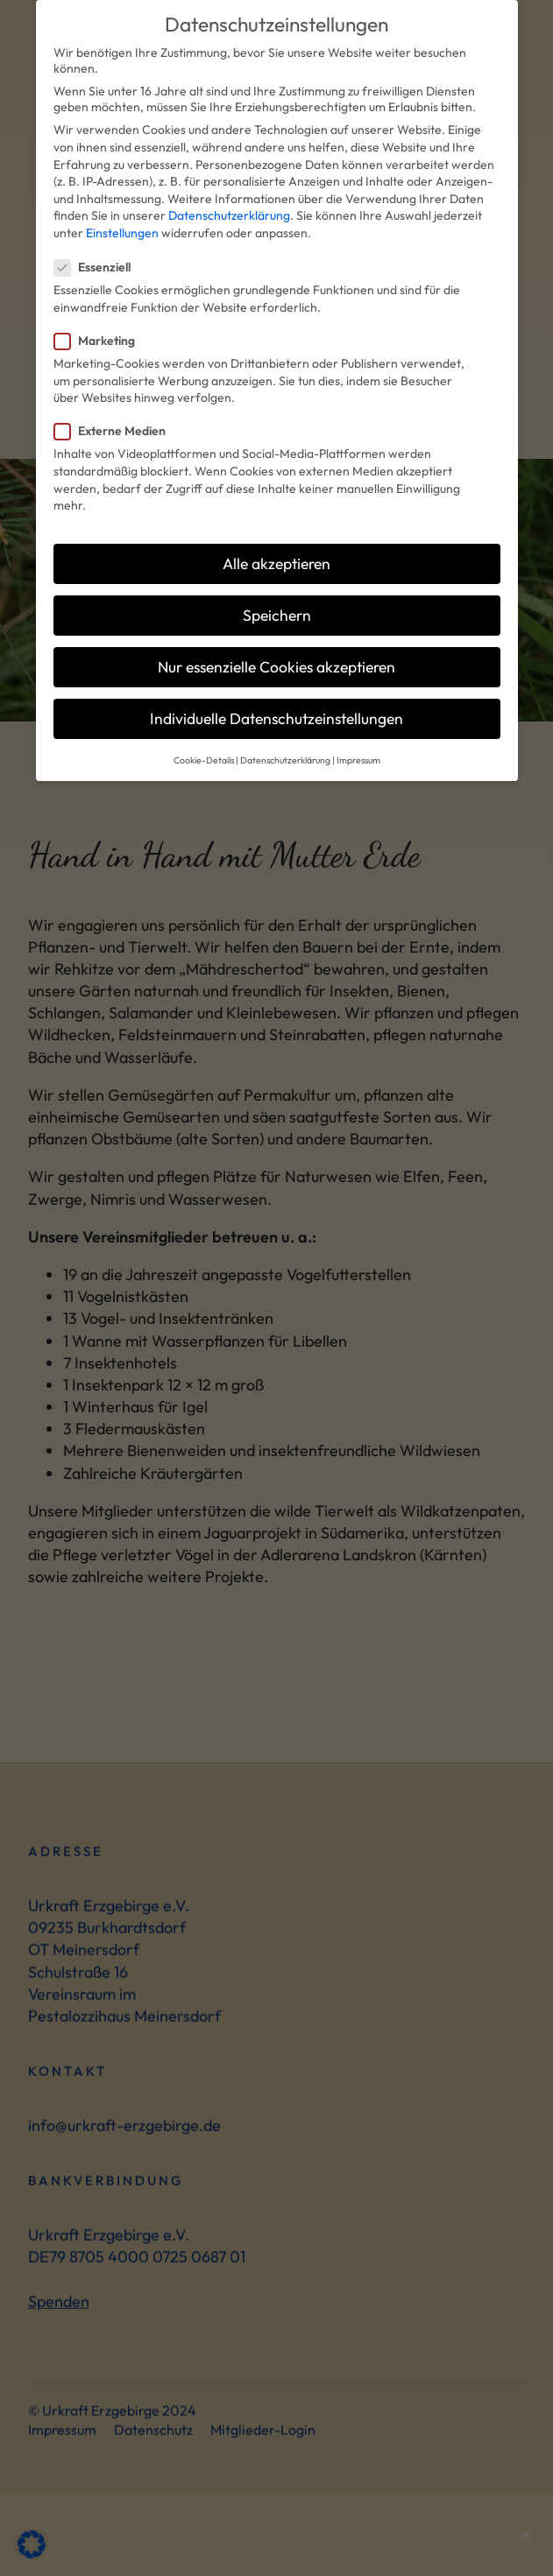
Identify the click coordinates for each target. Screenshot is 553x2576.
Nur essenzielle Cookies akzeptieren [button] (276, 644)
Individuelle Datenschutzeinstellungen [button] (276, 696)
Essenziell (97, 244)
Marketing (99, 318)
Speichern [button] (277, 592)
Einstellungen (122, 210)
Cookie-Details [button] (204, 737)
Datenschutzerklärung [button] (285, 737)
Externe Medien (115, 408)
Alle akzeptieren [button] (276, 541)
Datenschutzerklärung (229, 193)
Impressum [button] (358, 737)
